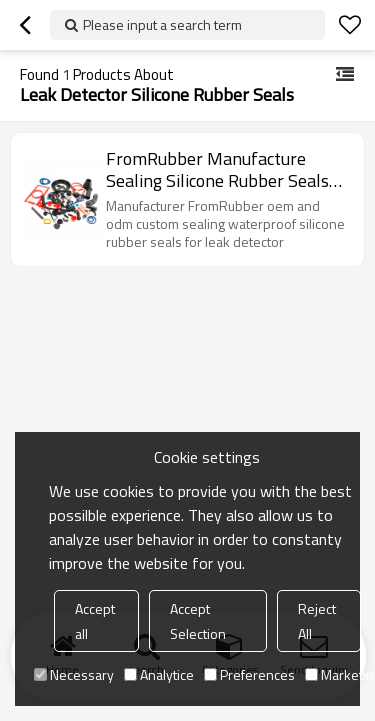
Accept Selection (198, 621)
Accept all (95, 621)
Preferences (249, 674)
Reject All (317, 621)
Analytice (159, 674)
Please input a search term (162, 24)
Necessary (74, 674)
